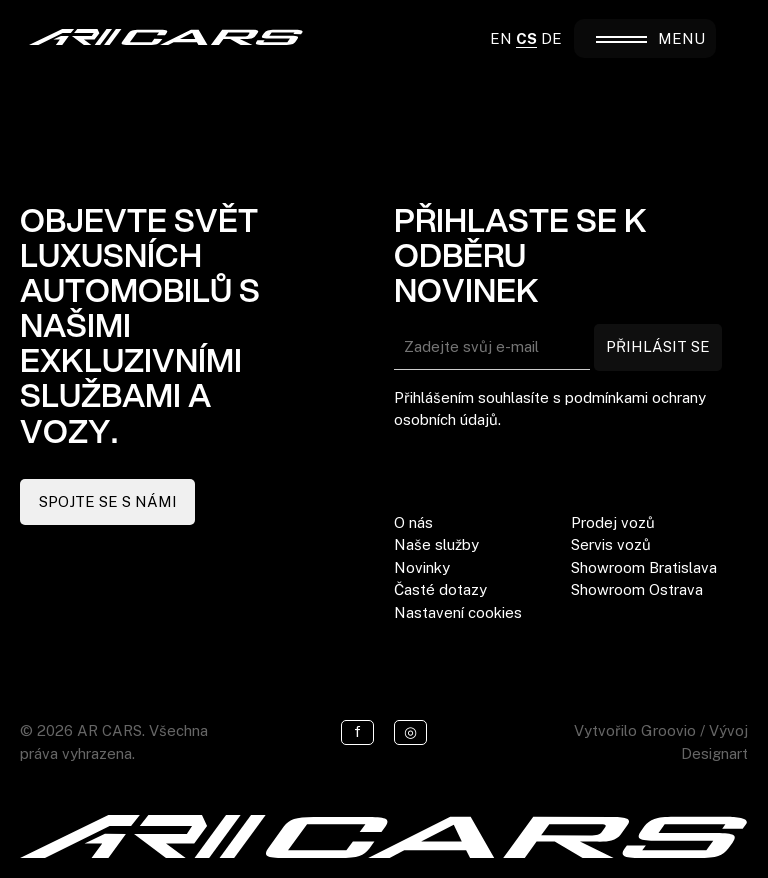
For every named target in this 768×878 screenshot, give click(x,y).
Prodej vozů (613, 522)
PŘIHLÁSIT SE (658, 346)
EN (501, 38)
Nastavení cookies (458, 612)
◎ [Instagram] (410, 731)
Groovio (668, 730)
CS (526, 38)
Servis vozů (611, 544)
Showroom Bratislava (644, 567)
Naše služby (436, 544)
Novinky (422, 567)
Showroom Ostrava (637, 589)
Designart (714, 753)
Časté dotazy (440, 589)
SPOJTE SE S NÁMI (108, 501)
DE (551, 38)
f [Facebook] (357, 731)
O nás (413, 522)
